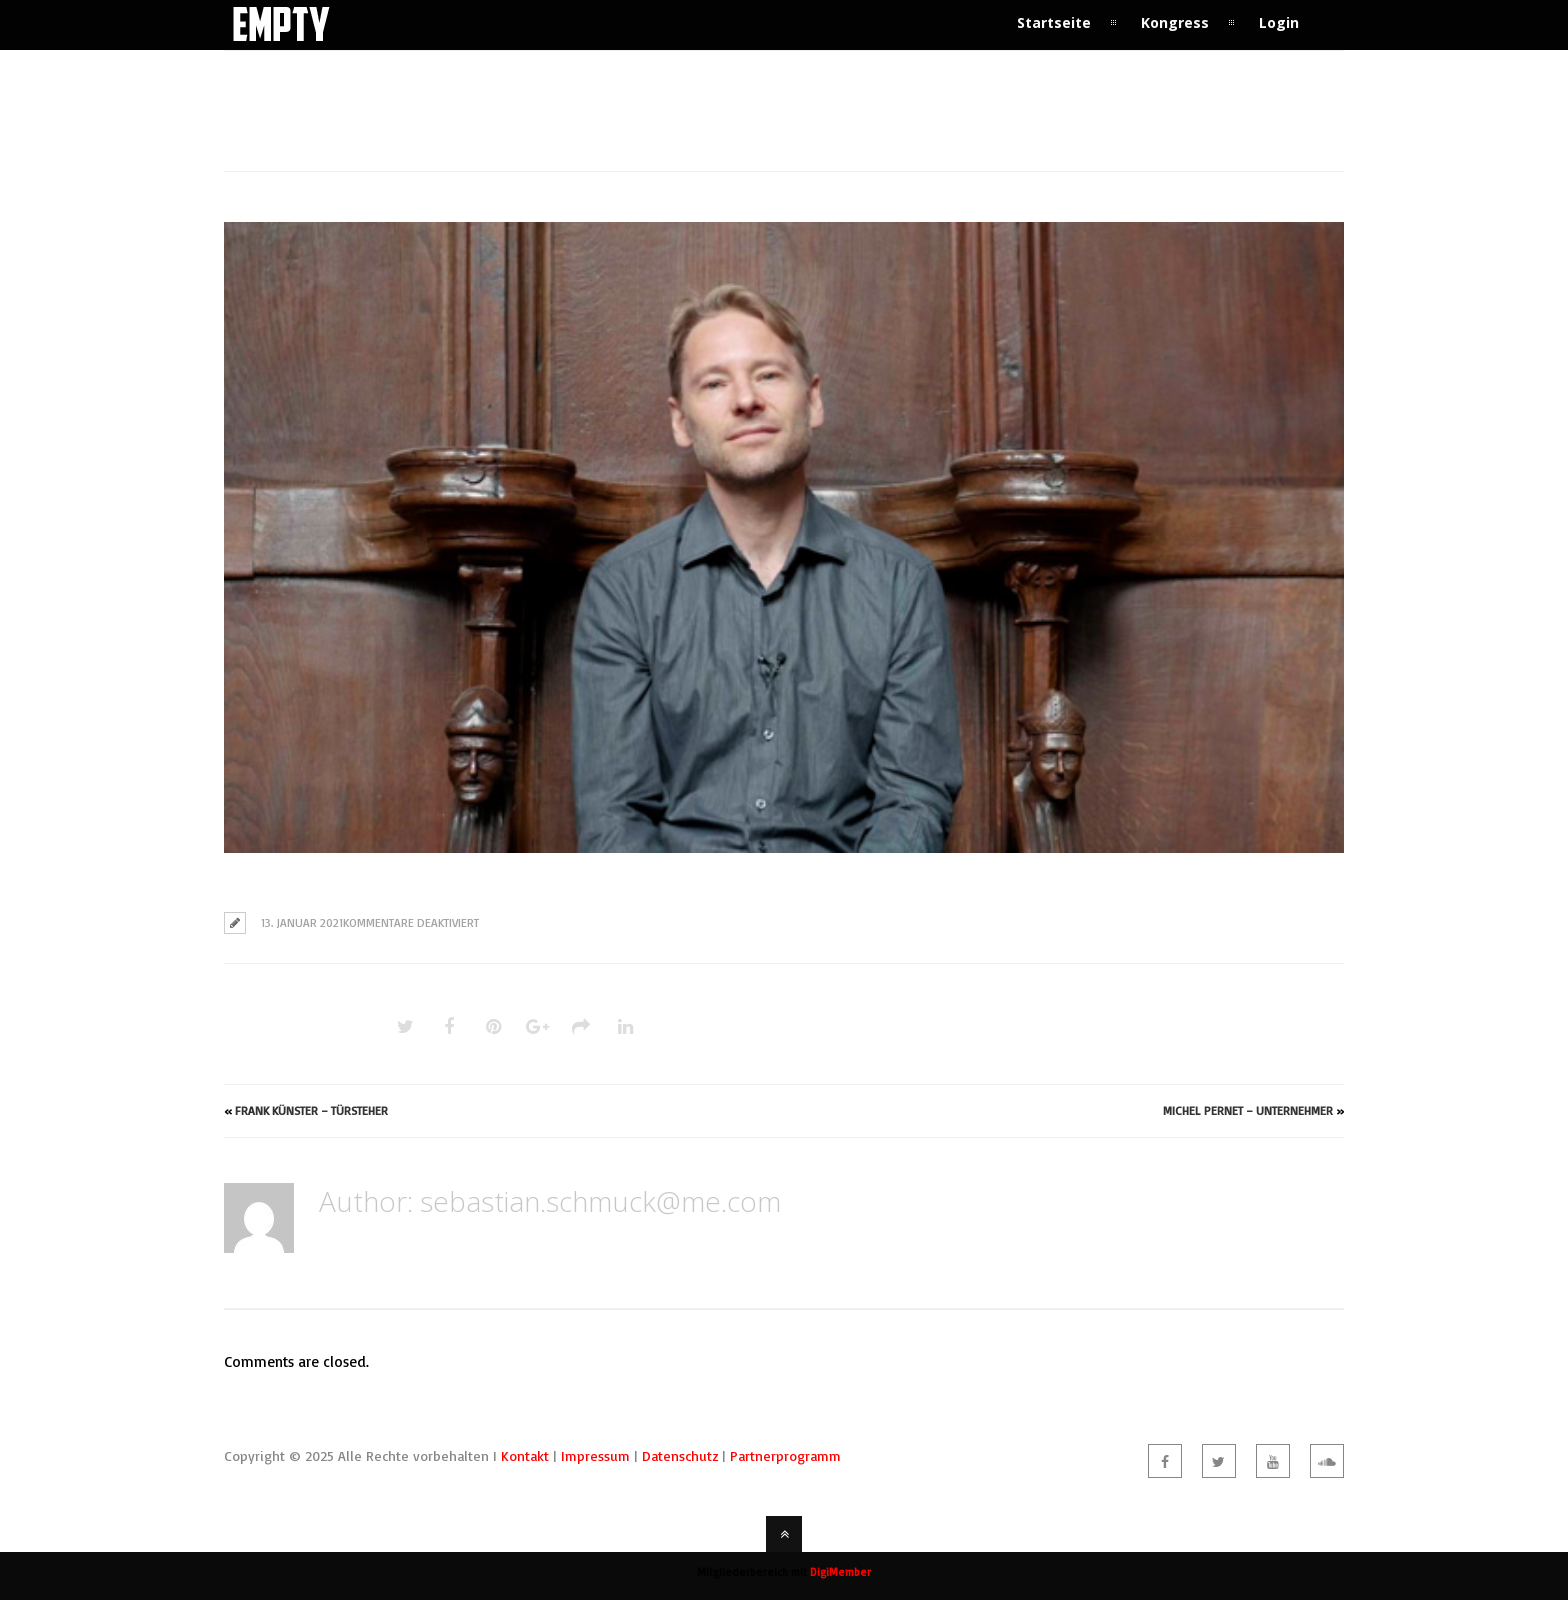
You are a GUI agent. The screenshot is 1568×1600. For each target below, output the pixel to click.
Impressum (595, 1455)
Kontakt (525, 1455)
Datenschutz (680, 1455)
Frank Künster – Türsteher (311, 1110)
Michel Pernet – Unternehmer (1248, 1110)
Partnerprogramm (785, 1455)
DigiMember (840, 1572)
